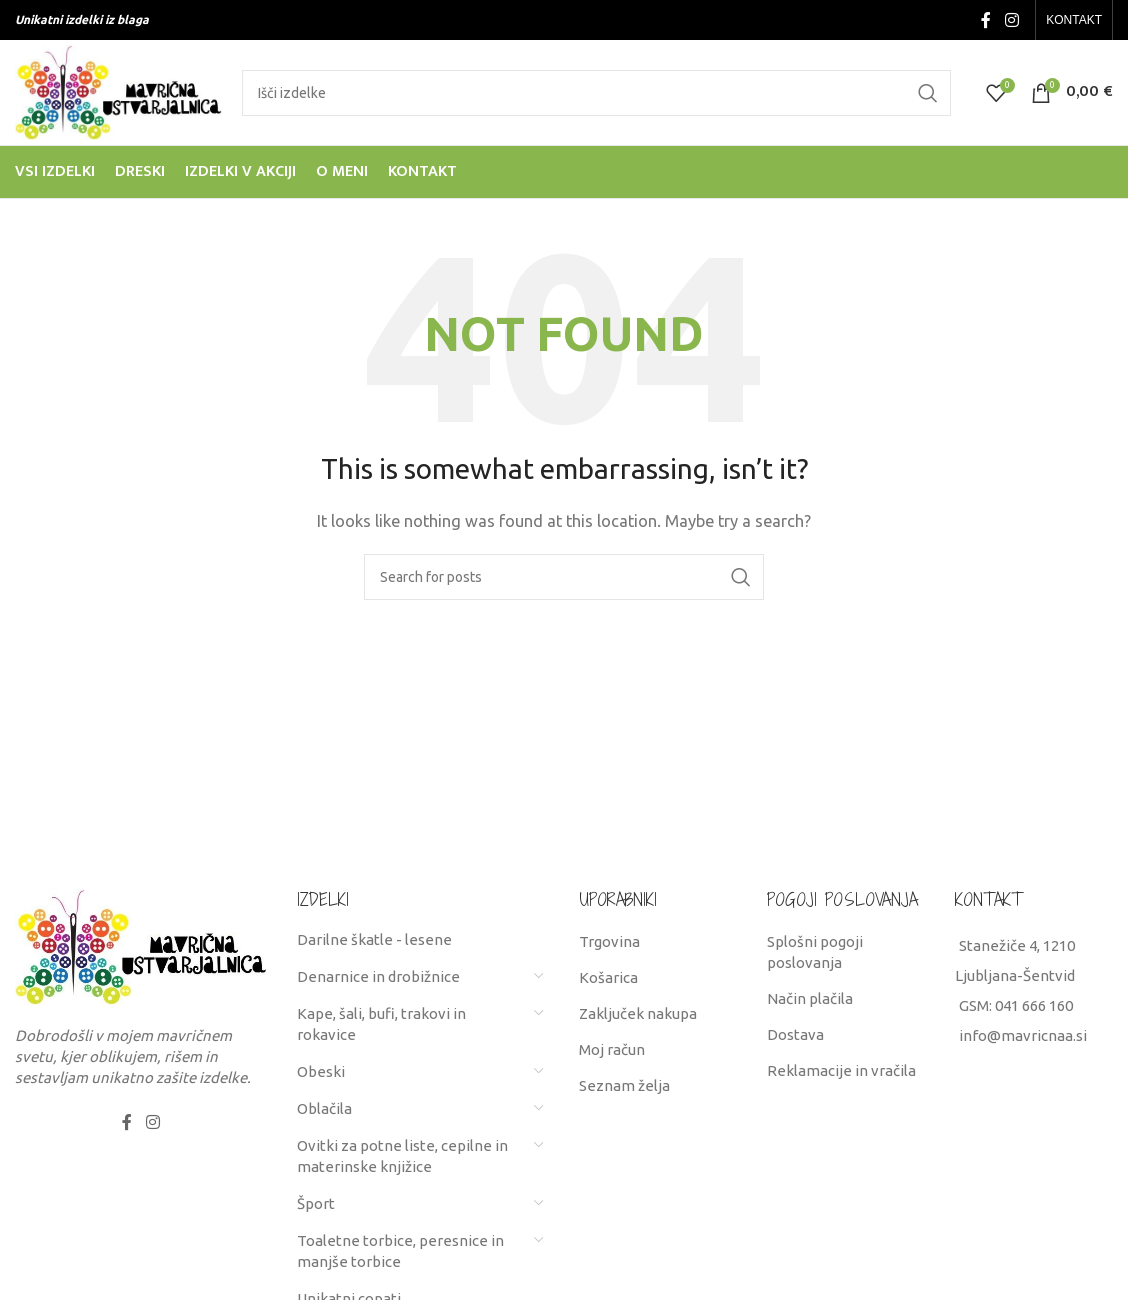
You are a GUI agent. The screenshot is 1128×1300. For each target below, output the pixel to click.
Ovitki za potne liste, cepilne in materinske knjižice (402, 1156)
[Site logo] (118, 90)
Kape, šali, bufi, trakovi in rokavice (381, 1024)
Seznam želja (624, 1085)
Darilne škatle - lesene (374, 939)
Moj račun (612, 1049)
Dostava (795, 1034)
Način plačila (810, 998)
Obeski (321, 1071)
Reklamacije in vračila (841, 1070)
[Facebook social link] (986, 20)
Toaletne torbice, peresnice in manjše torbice (400, 1251)
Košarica (608, 977)
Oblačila (324, 1108)
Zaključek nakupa (638, 1013)
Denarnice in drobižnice (378, 976)
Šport (316, 1203)
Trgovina (609, 941)
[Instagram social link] (1011, 20)
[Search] (596, 93)
